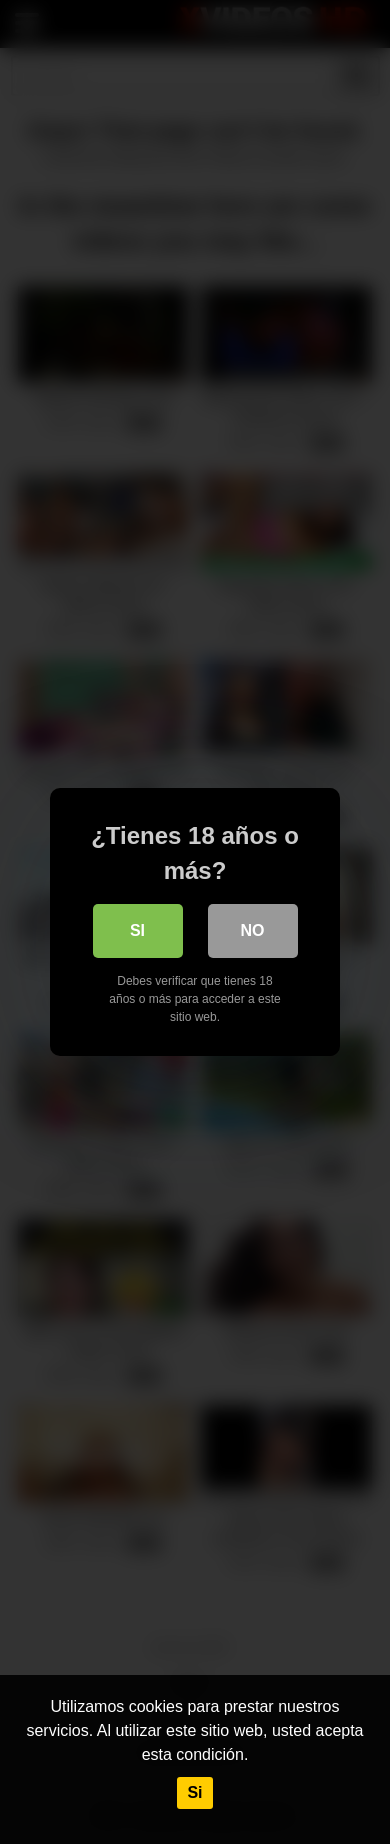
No (253, 930)
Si (194, 1792)
